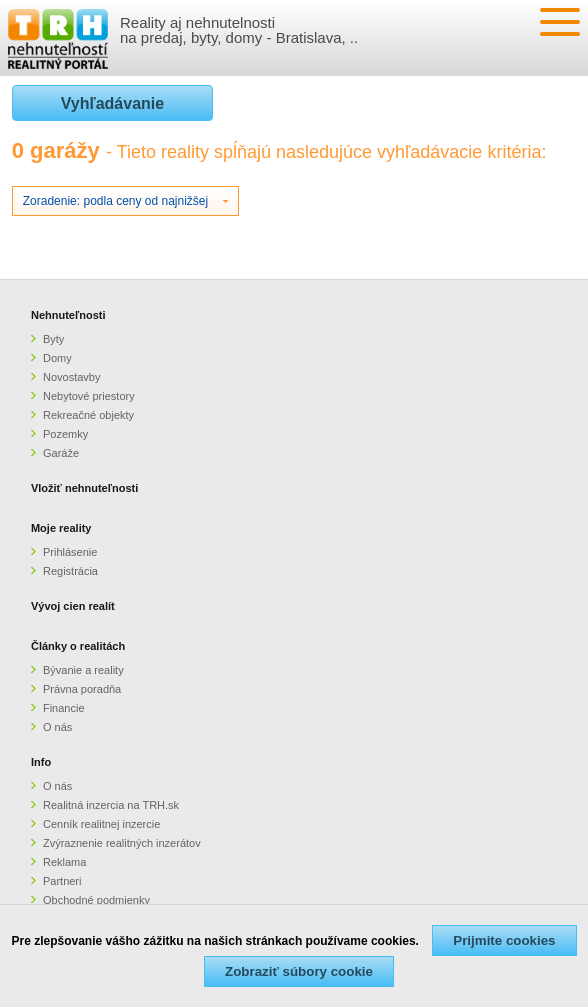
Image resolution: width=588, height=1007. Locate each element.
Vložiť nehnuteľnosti (84, 488)
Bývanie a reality (83, 670)
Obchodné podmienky (96, 900)
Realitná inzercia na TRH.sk (111, 805)
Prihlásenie (70, 552)
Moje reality (61, 528)
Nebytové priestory (89, 396)
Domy (57, 358)
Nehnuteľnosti (68, 315)
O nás (57, 727)
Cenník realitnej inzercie (101, 824)
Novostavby (71, 377)
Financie (64, 708)
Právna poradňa (82, 689)
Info (41, 762)
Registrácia (70, 571)
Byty (53, 339)
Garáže (61, 453)
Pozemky (65, 434)
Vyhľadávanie (112, 103)
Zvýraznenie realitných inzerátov (122, 843)
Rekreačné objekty (88, 415)
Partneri (62, 881)
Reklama (64, 862)
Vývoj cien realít (73, 606)
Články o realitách (78, 646)
